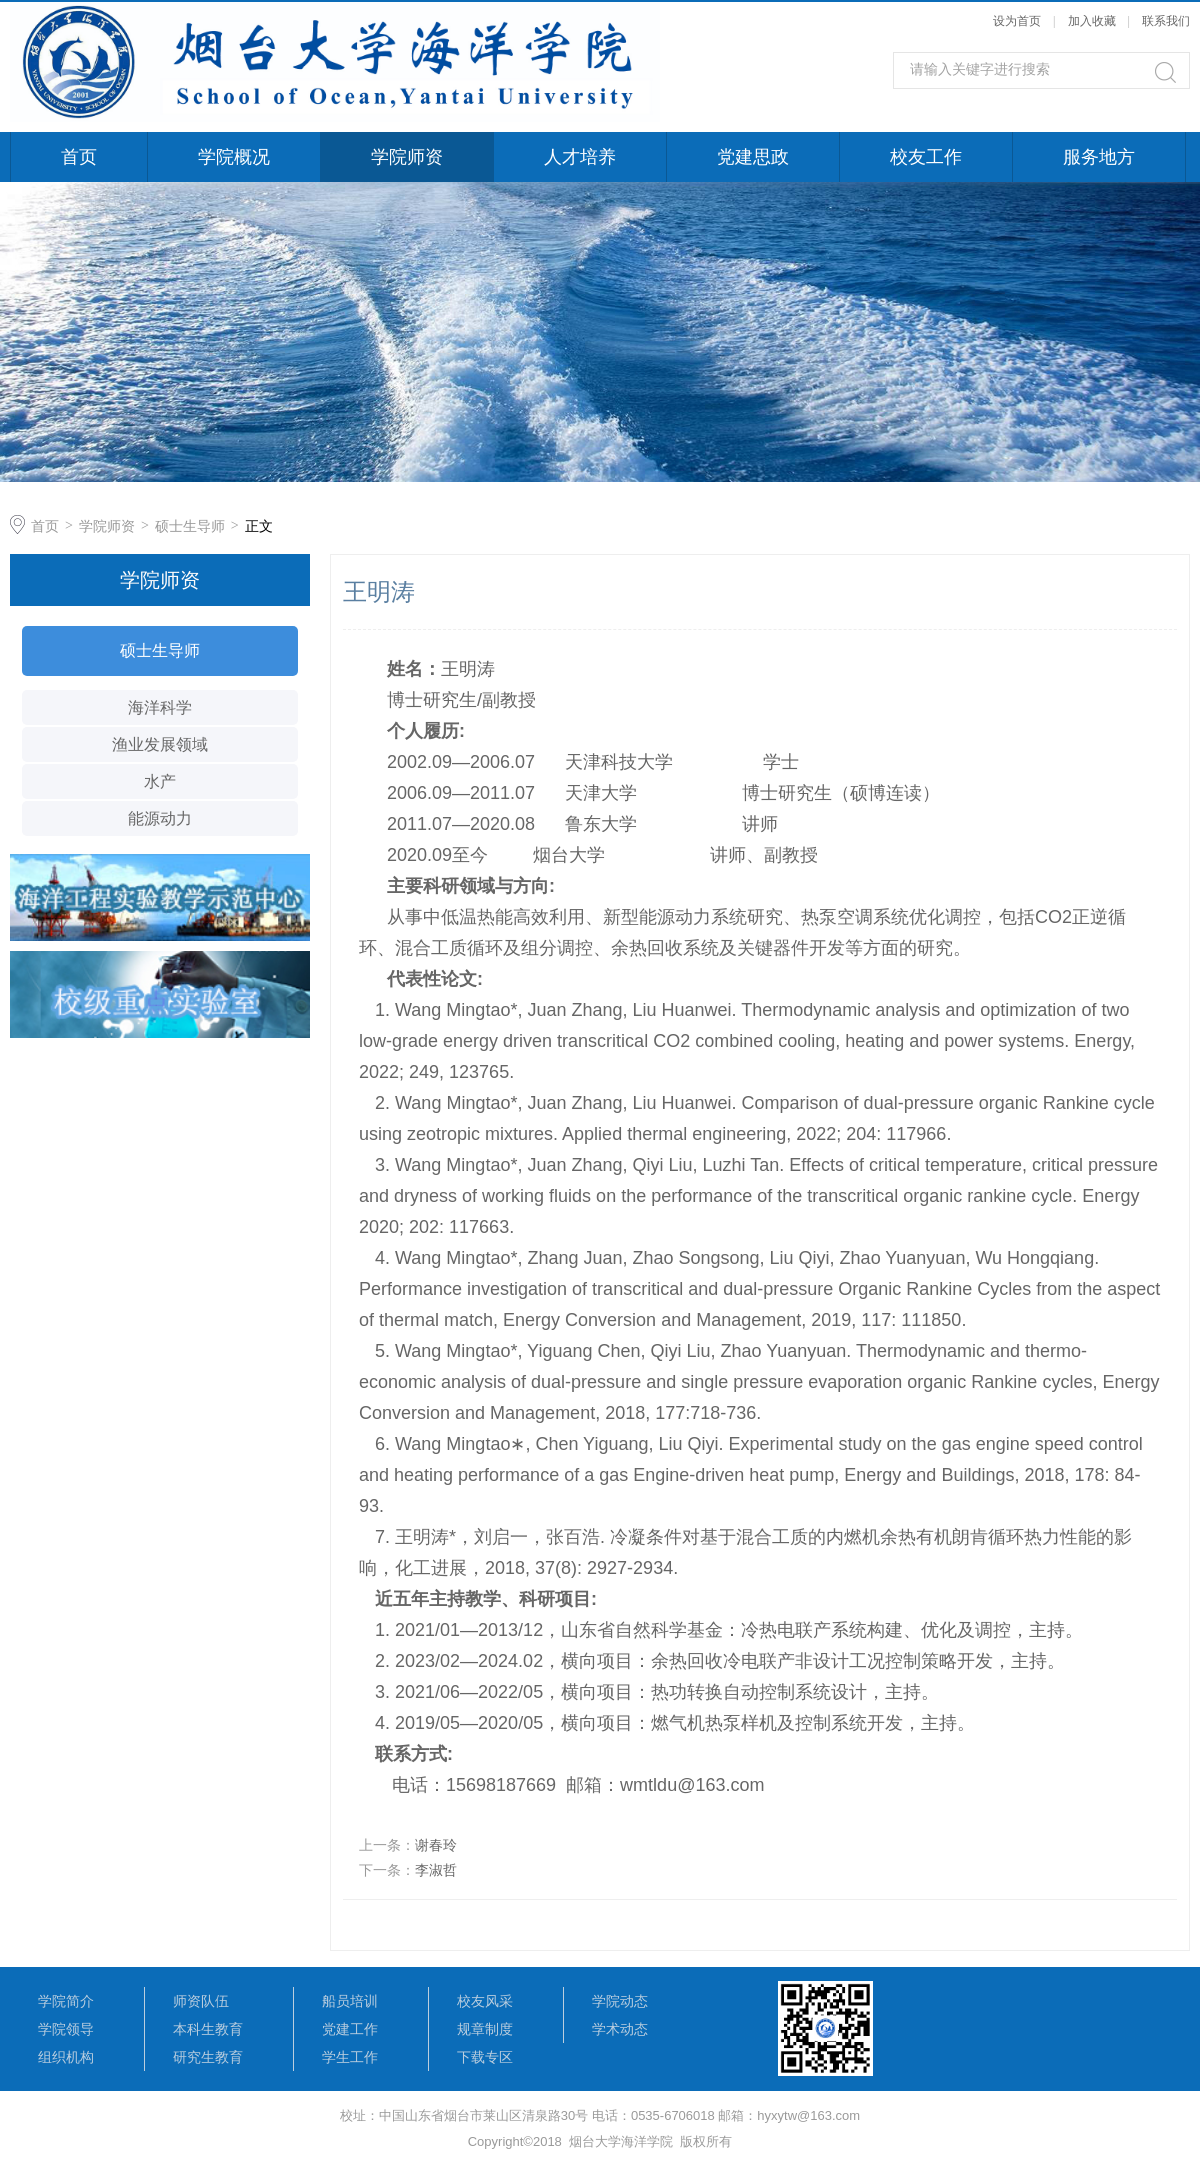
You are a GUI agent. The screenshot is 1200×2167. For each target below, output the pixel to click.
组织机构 (66, 2057)
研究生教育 (208, 2057)
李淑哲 (436, 1870)
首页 (79, 157)
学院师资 (407, 157)
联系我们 (1166, 21)
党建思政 (753, 157)
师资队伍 (201, 2001)
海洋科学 (160, 707)
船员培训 (350, 2001)
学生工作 (350, 2057)
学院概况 (234, 157)
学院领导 (66, 2029)
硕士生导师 (190, 526)
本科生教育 (208, 2029)
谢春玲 (436, 1845)
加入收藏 (1092, 21)
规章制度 (485, 2029)
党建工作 (350, 2029)
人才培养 (580, 157)
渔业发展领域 (160, 744)
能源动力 (160, 818)
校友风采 (485, 2001)
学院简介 (66, 2001)
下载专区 (485, 2057)
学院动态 (620, 2001)
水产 (160, 781)
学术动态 (620, 2029)
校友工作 (926, 157)
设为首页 (1017, 21)
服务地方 (1099, 157)
